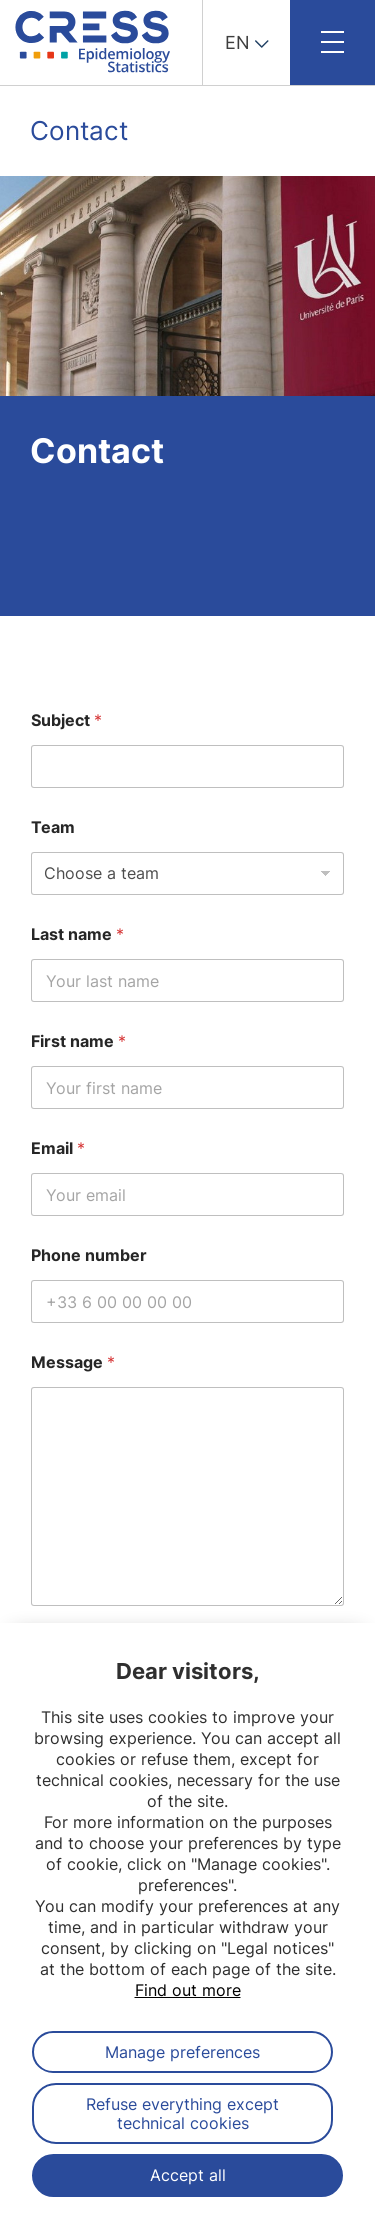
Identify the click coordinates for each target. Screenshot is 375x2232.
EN (237, 42)
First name (78, 1041)
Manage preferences (182, 2052)
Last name (77, 934)
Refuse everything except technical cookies (182, 2113)
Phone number (89, 1255)
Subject (66, 720)
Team (53, 827)
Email (58, 1148)
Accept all (188, 2175)
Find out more (188, 1990)
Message (73, 1362)
